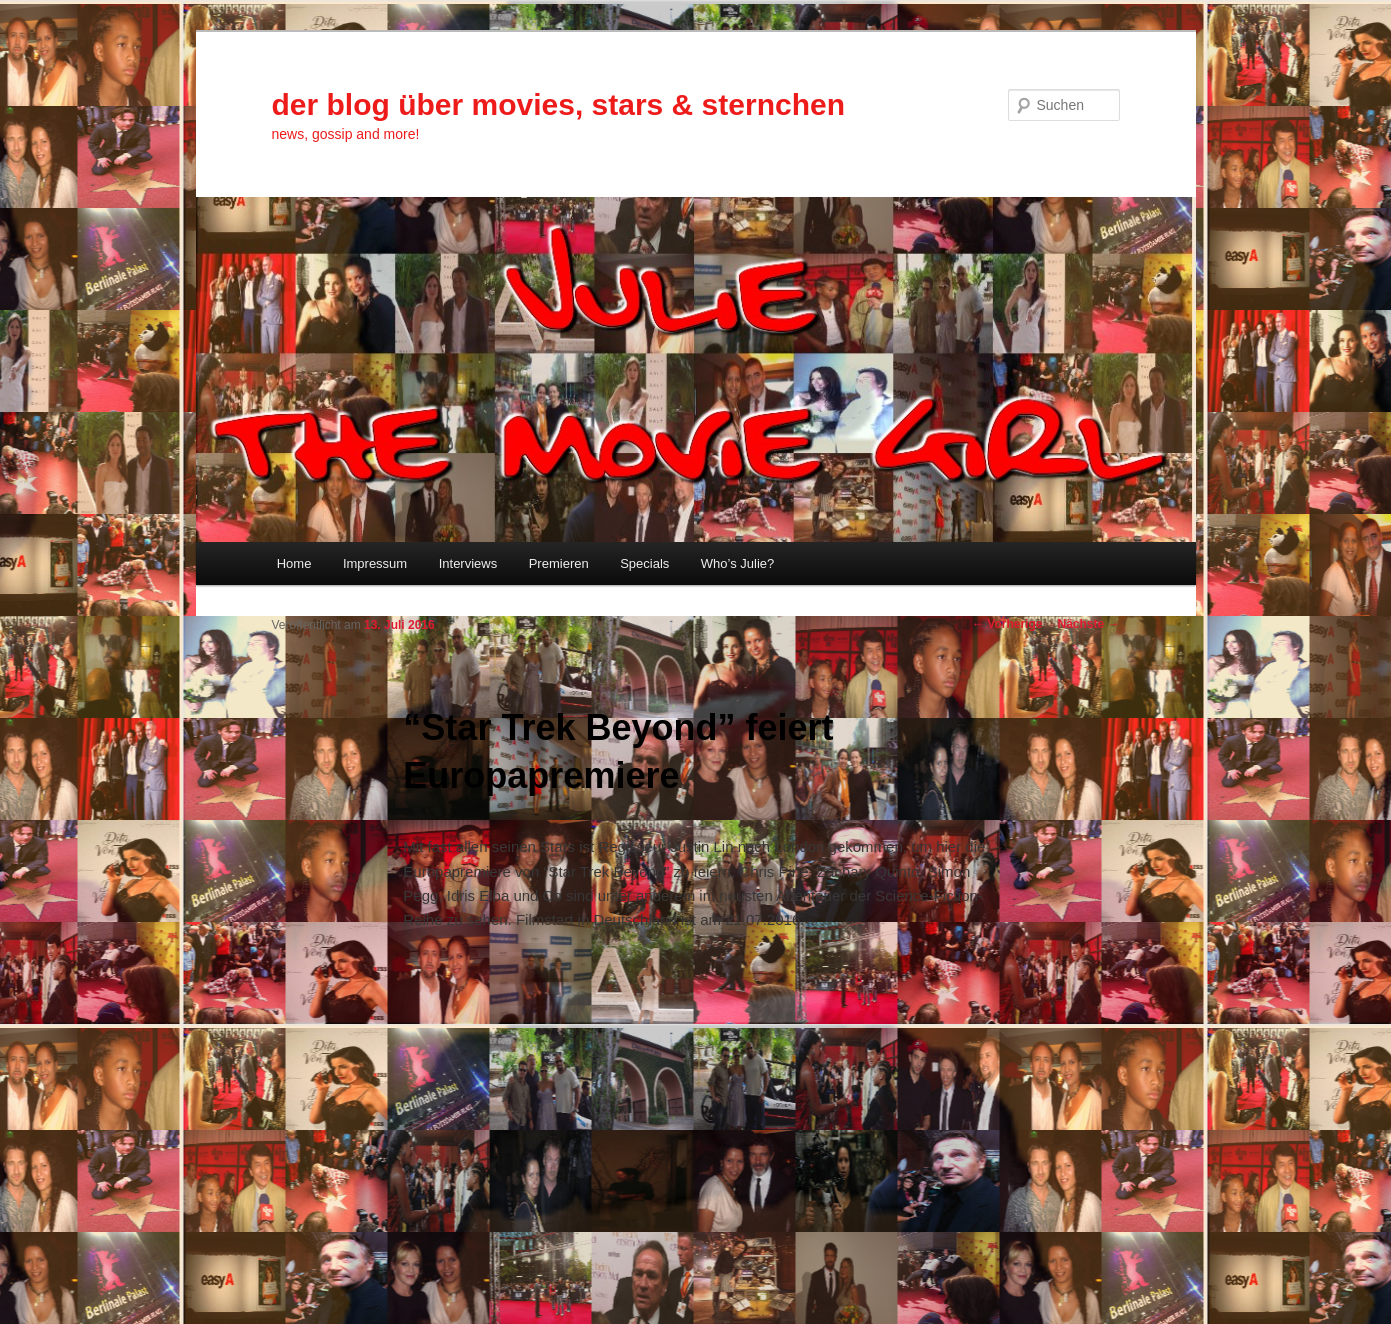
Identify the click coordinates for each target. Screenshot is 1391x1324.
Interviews (468, 563)
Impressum (375, 563)
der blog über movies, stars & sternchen (559, 104)
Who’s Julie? (737, 563)
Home (294, 563)
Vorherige (1007, 624)
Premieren (559, 563)
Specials (644, 563)
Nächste (1088, 624)
